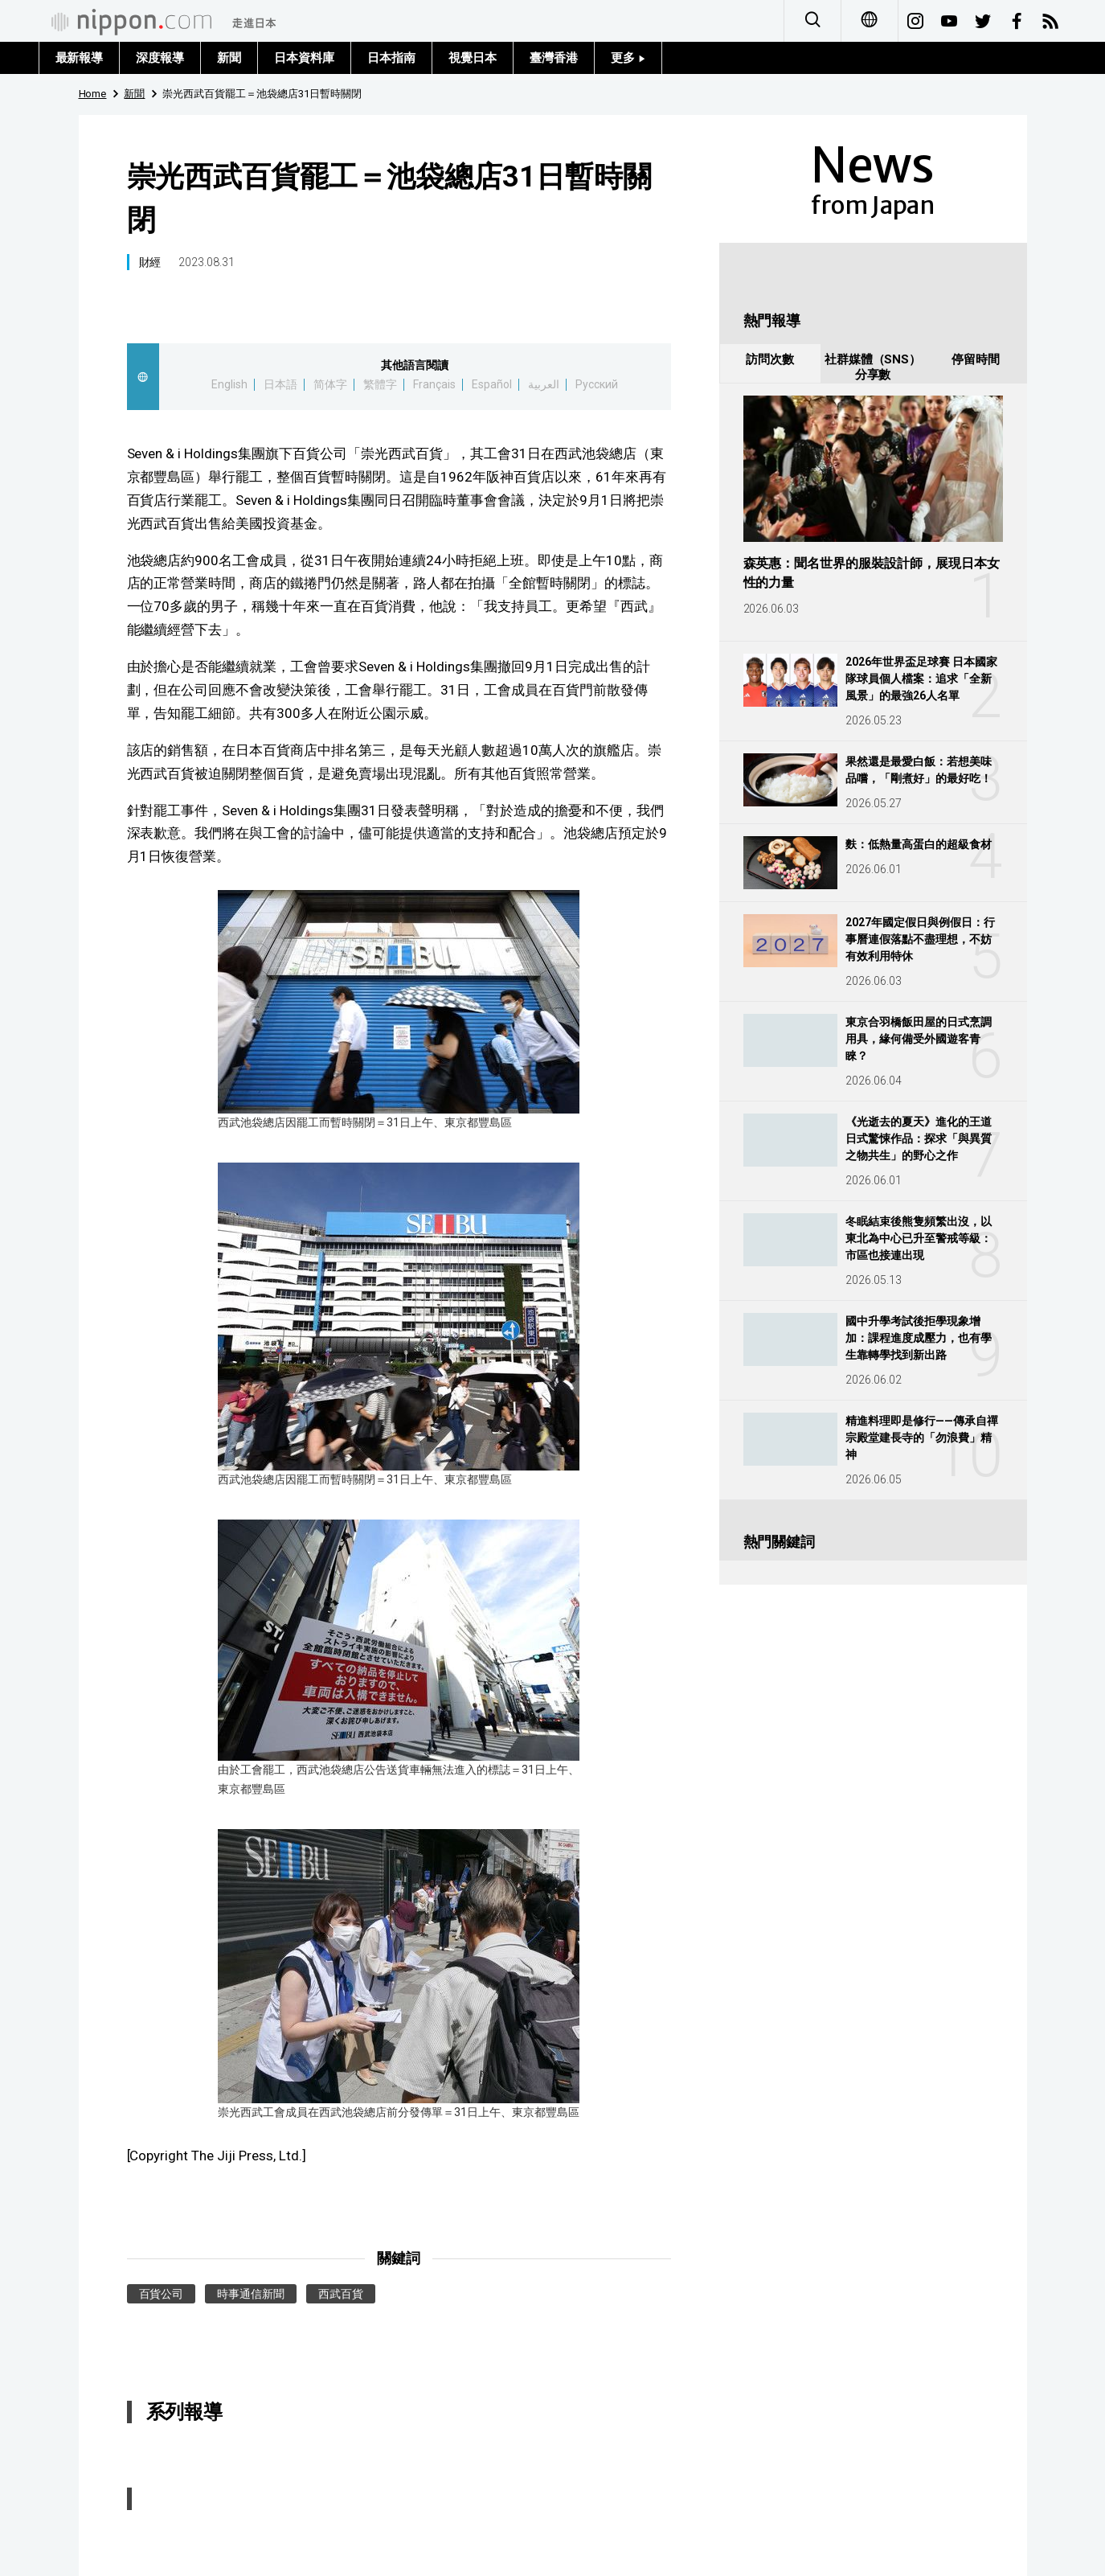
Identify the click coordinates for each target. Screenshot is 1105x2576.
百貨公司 (161, 2293)
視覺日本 (472, 58)
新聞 (229, 58)
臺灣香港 (554, 58)
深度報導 (160, 58)
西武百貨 (340, 2293)
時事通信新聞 (250, 2293)
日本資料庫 (304, 58)
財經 (150, 262)
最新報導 (79, 58)
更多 (628, 58)
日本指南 (391, 58)
